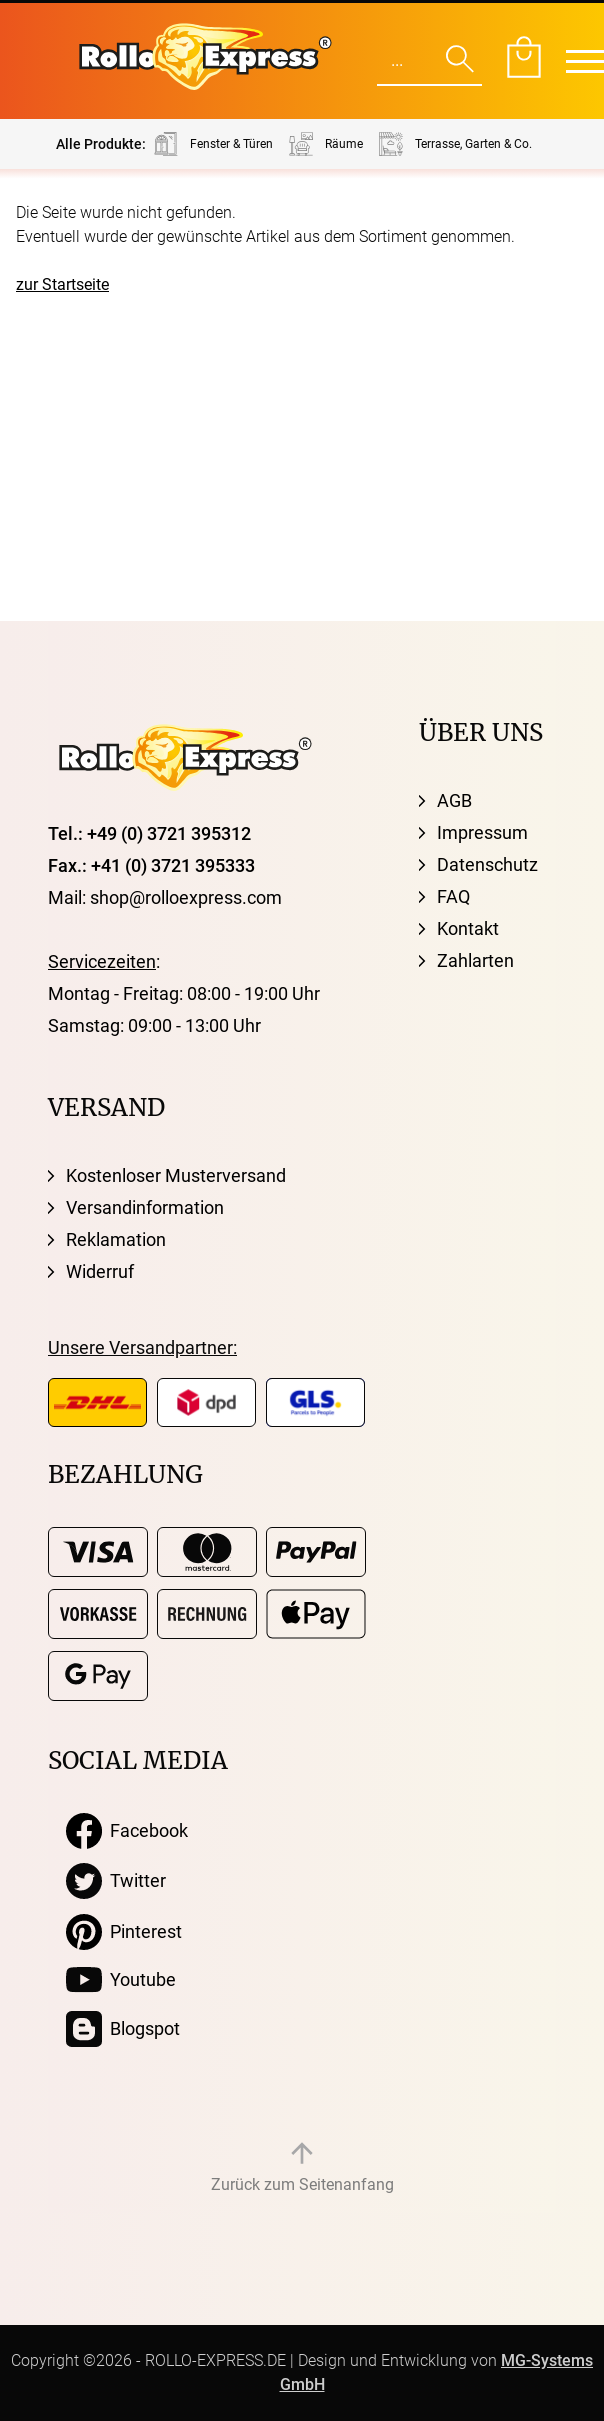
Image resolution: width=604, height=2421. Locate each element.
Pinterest (124, 1932)
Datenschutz (487, 864)
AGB (454, 800)
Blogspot (123, 2029)
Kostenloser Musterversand (176, 1175)
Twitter (116, 1881)
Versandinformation (145, 1207)
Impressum (482, 832)
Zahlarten (475, 960)
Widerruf (100, 1271)
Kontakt (468, 928)
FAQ (453, 896)
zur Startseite (62, 284)
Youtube (121, 1980)
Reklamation (116, 1239)
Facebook (127, 1831)
